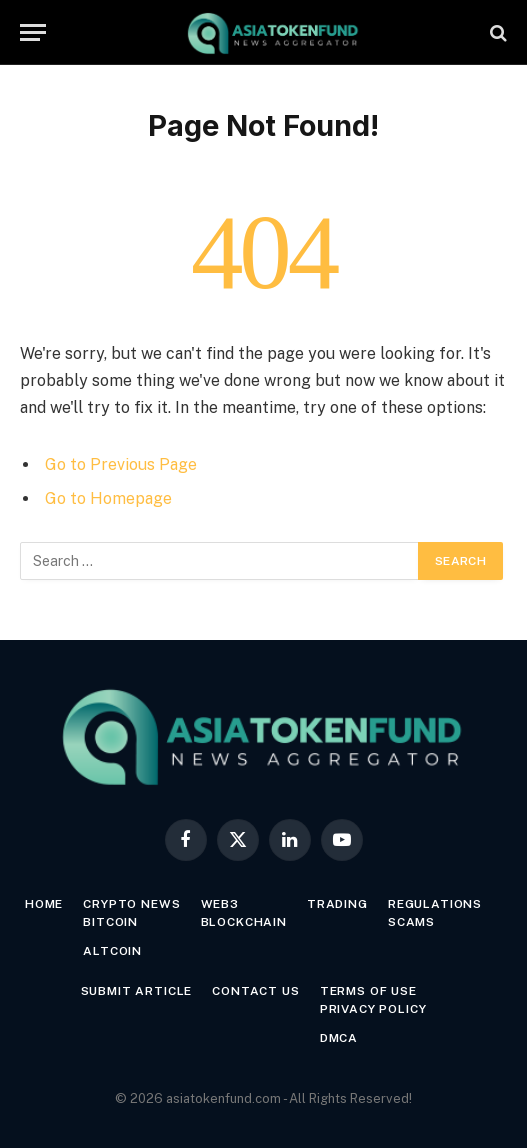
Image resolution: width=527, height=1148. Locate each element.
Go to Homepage (108, 498)
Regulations (435, 904)
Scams (411, 922)
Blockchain (244, 922)
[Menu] (33, 32)
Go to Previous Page (121, 464)
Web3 (220, 904)
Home (44, 904)
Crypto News (131, 904)
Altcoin (112, 951)
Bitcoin (110, 922)
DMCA (339, 1038)
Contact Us (255, 991)
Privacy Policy (373, 1009)
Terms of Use (368, 991)
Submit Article (137, 991)
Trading (337, 904)
